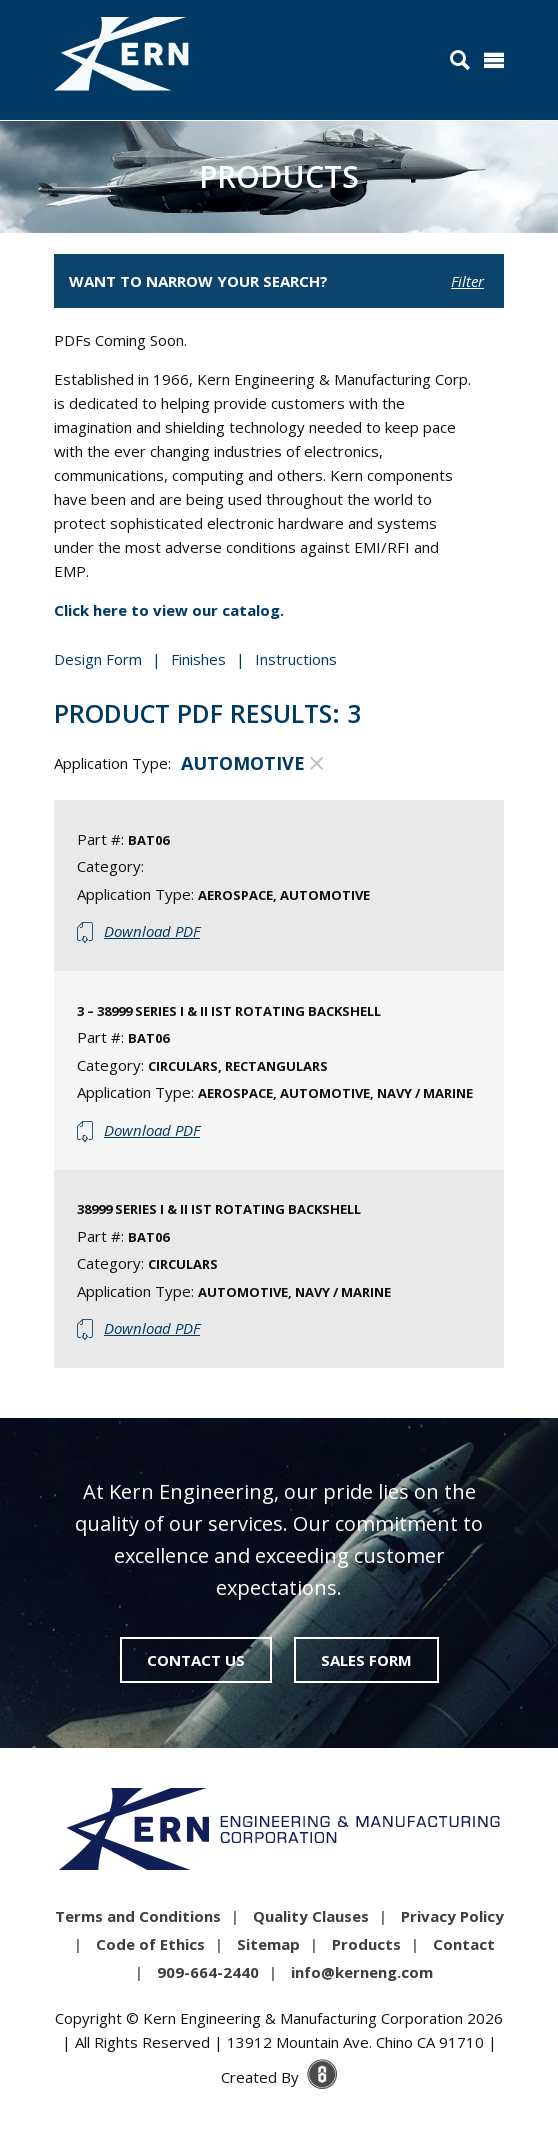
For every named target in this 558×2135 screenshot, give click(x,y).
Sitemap (268, 1944)
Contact (464, 1944)
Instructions (296, 659)
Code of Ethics (150, 1944)
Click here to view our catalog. (169, 610)
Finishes (198, 659)
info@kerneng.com (362, 1972)
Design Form (98, 659)
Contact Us (196, 1660)
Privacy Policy (452, 1916)
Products (366, 1944)
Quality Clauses (311, 1916)
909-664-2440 (208, 1972)
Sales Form (366, 1660)
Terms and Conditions (138, 1916)
